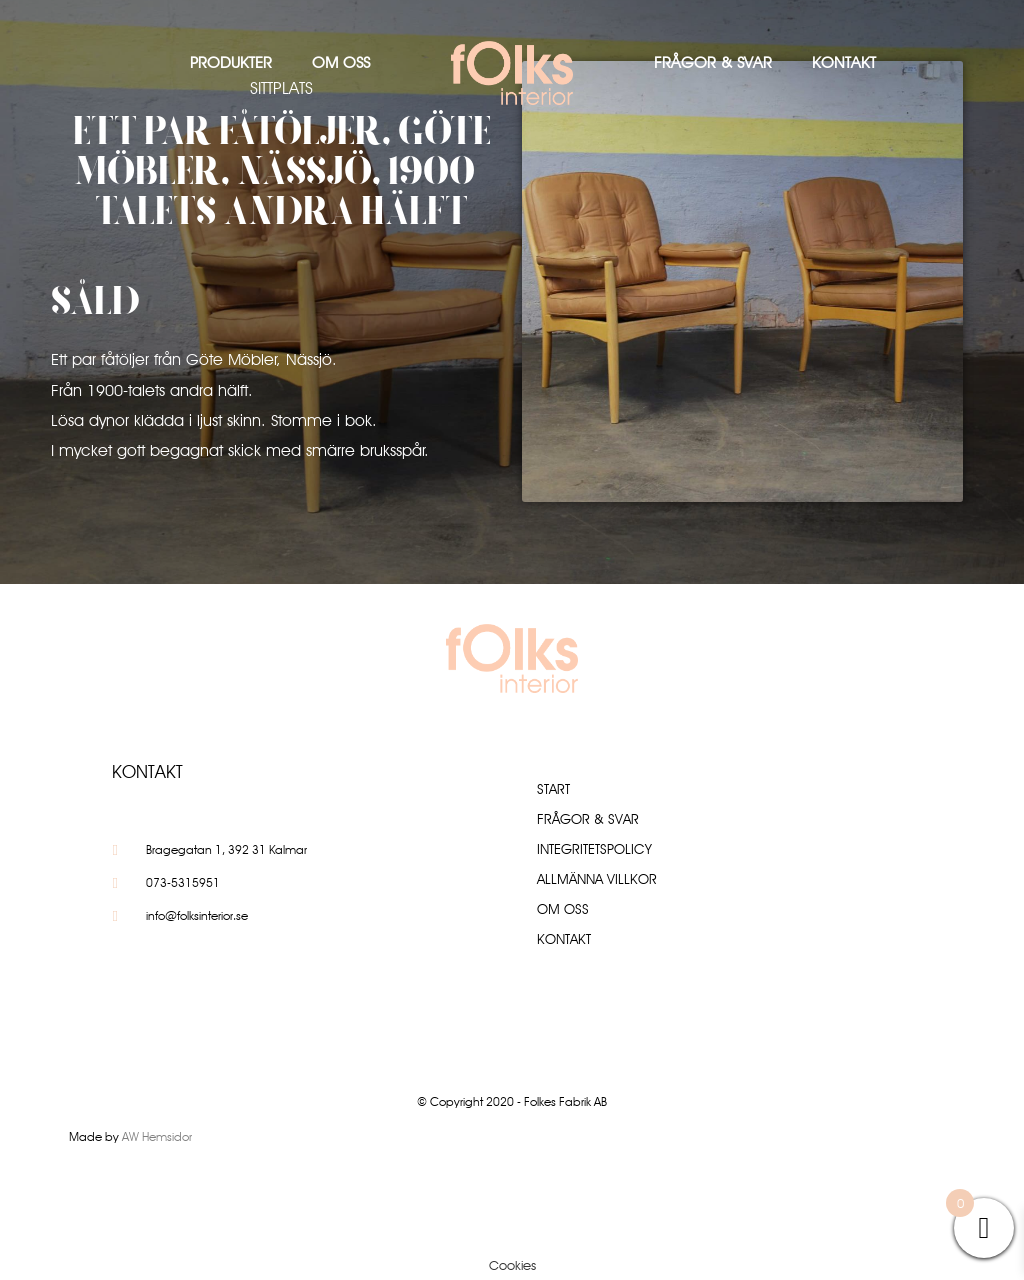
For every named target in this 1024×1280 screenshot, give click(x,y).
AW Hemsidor (157, 1136)
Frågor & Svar (713, 62)
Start (553, 789)
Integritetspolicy (594, 849)
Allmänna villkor (597, 879)
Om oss (341, 62)
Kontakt (844, 62)
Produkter (231, 62)
